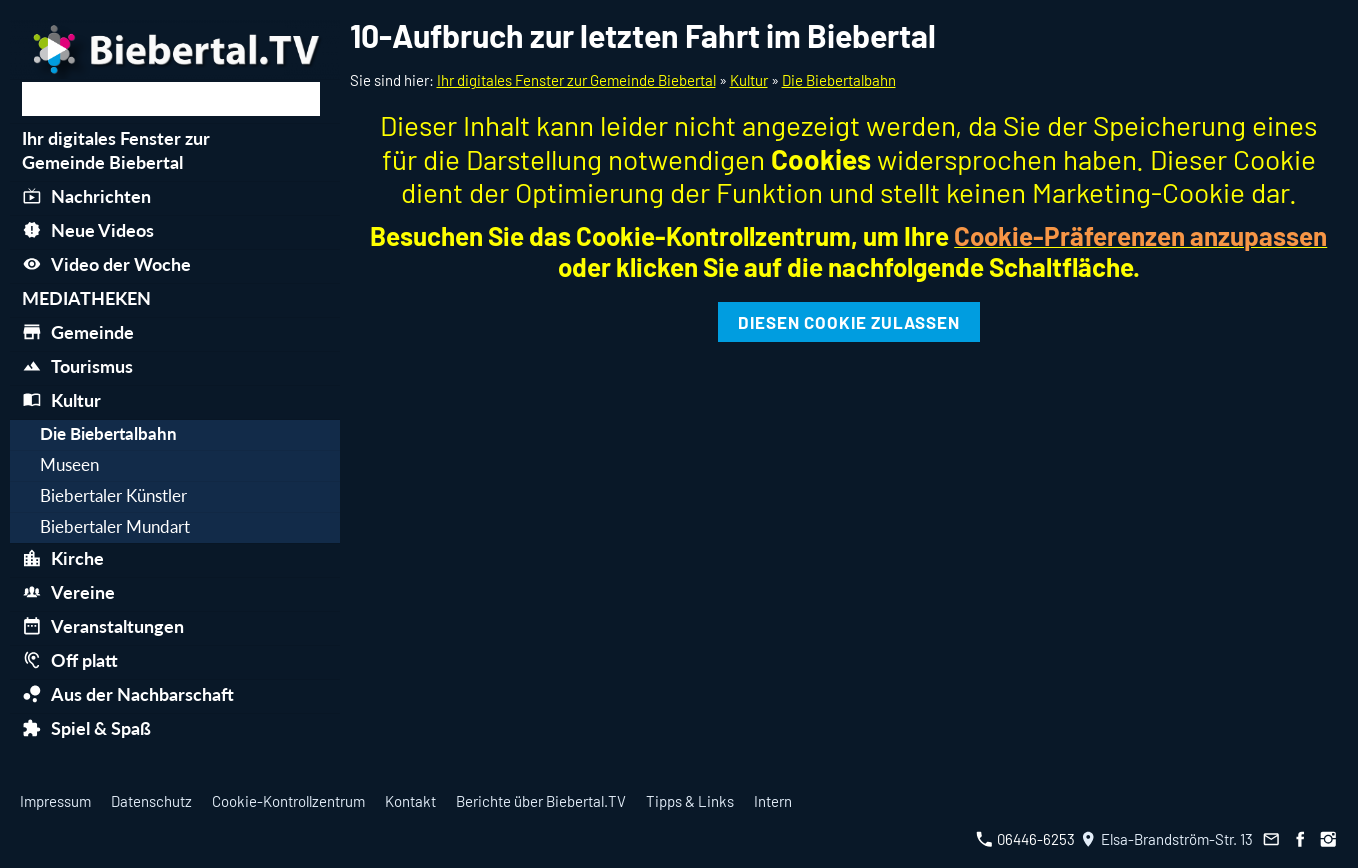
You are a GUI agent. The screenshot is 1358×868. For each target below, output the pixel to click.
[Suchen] (171, 99)
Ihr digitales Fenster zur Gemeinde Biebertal (576, 80)
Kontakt (410, 801)
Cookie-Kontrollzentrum (288, 801)
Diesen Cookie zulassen (849, 322)
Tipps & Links (690, 801)
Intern (773, 801)
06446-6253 (1025, 839)
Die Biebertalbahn (839, 80)
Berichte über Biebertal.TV (541, 801)
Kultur (749, 80)
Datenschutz (151, 801)
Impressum (55, 801)
